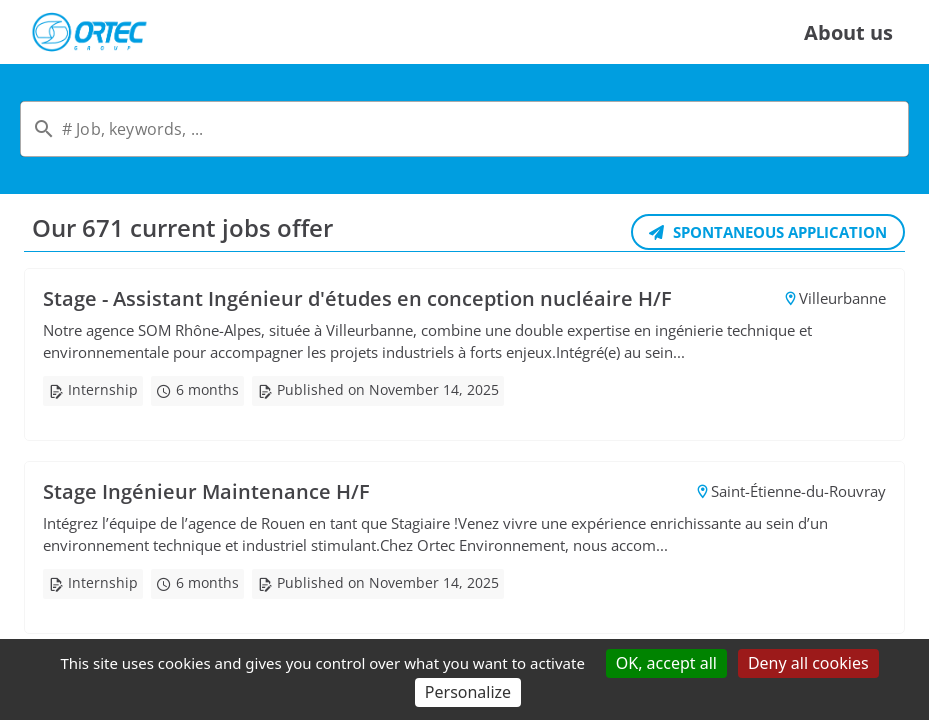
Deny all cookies (808, 663)
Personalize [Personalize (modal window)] (468, 692)
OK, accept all (666, 663)
